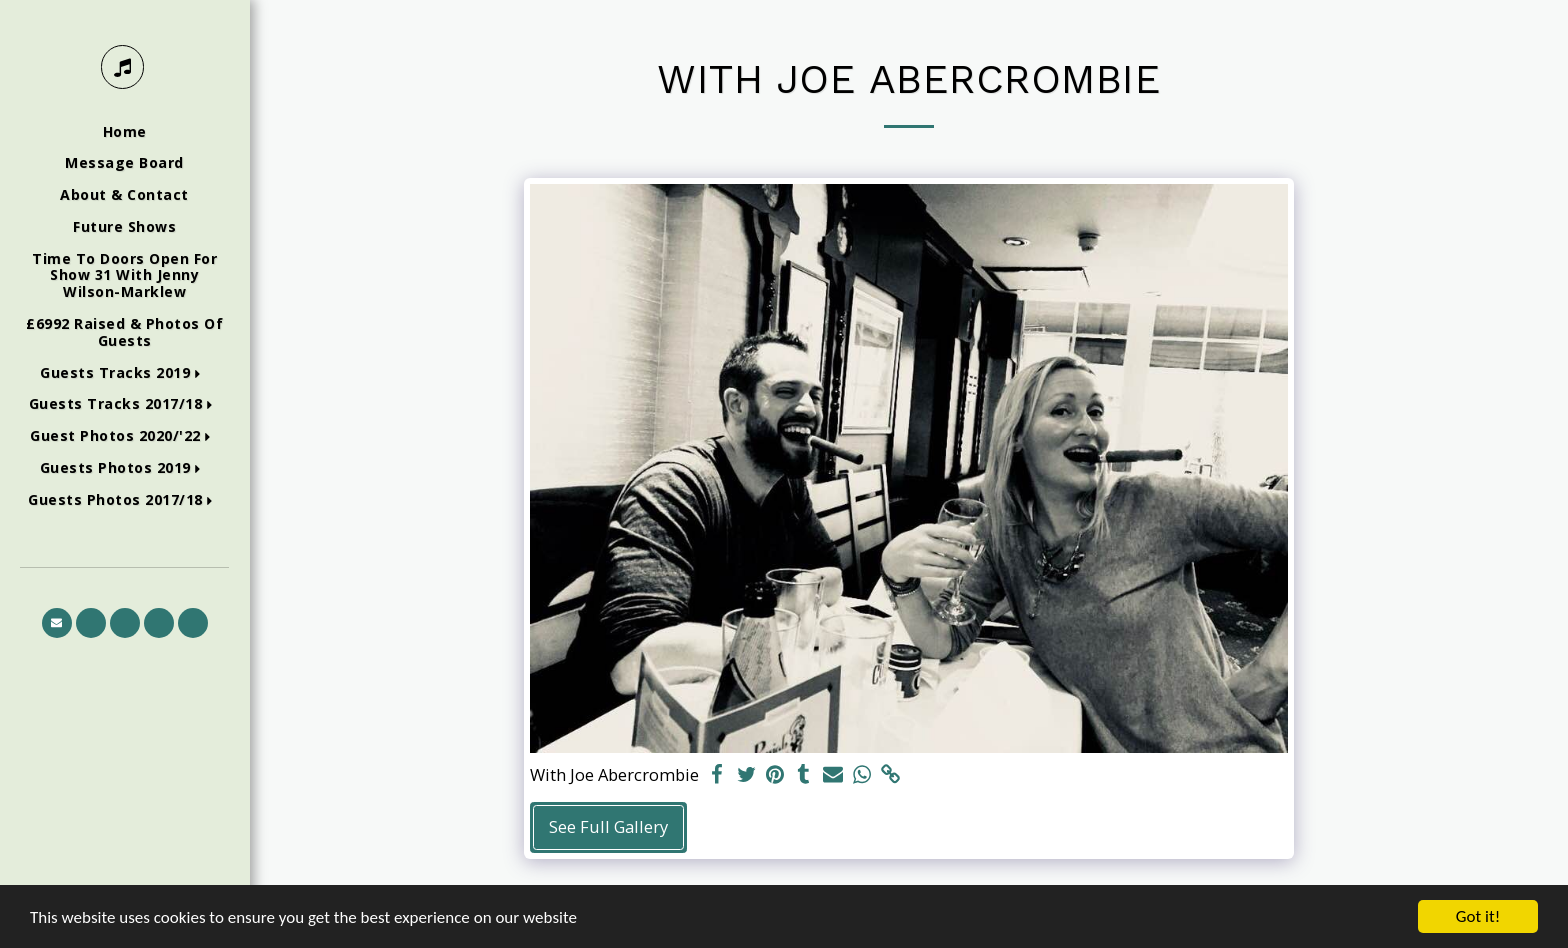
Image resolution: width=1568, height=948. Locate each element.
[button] (124, 373)
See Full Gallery (608, 826)
